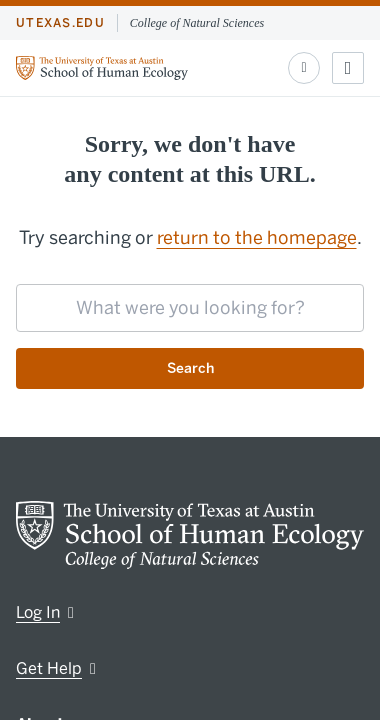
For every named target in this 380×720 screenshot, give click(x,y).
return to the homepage (257, 238)
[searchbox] (190, 308)
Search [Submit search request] (190, 368)
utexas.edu (60, 23)
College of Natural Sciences (197, 23)
